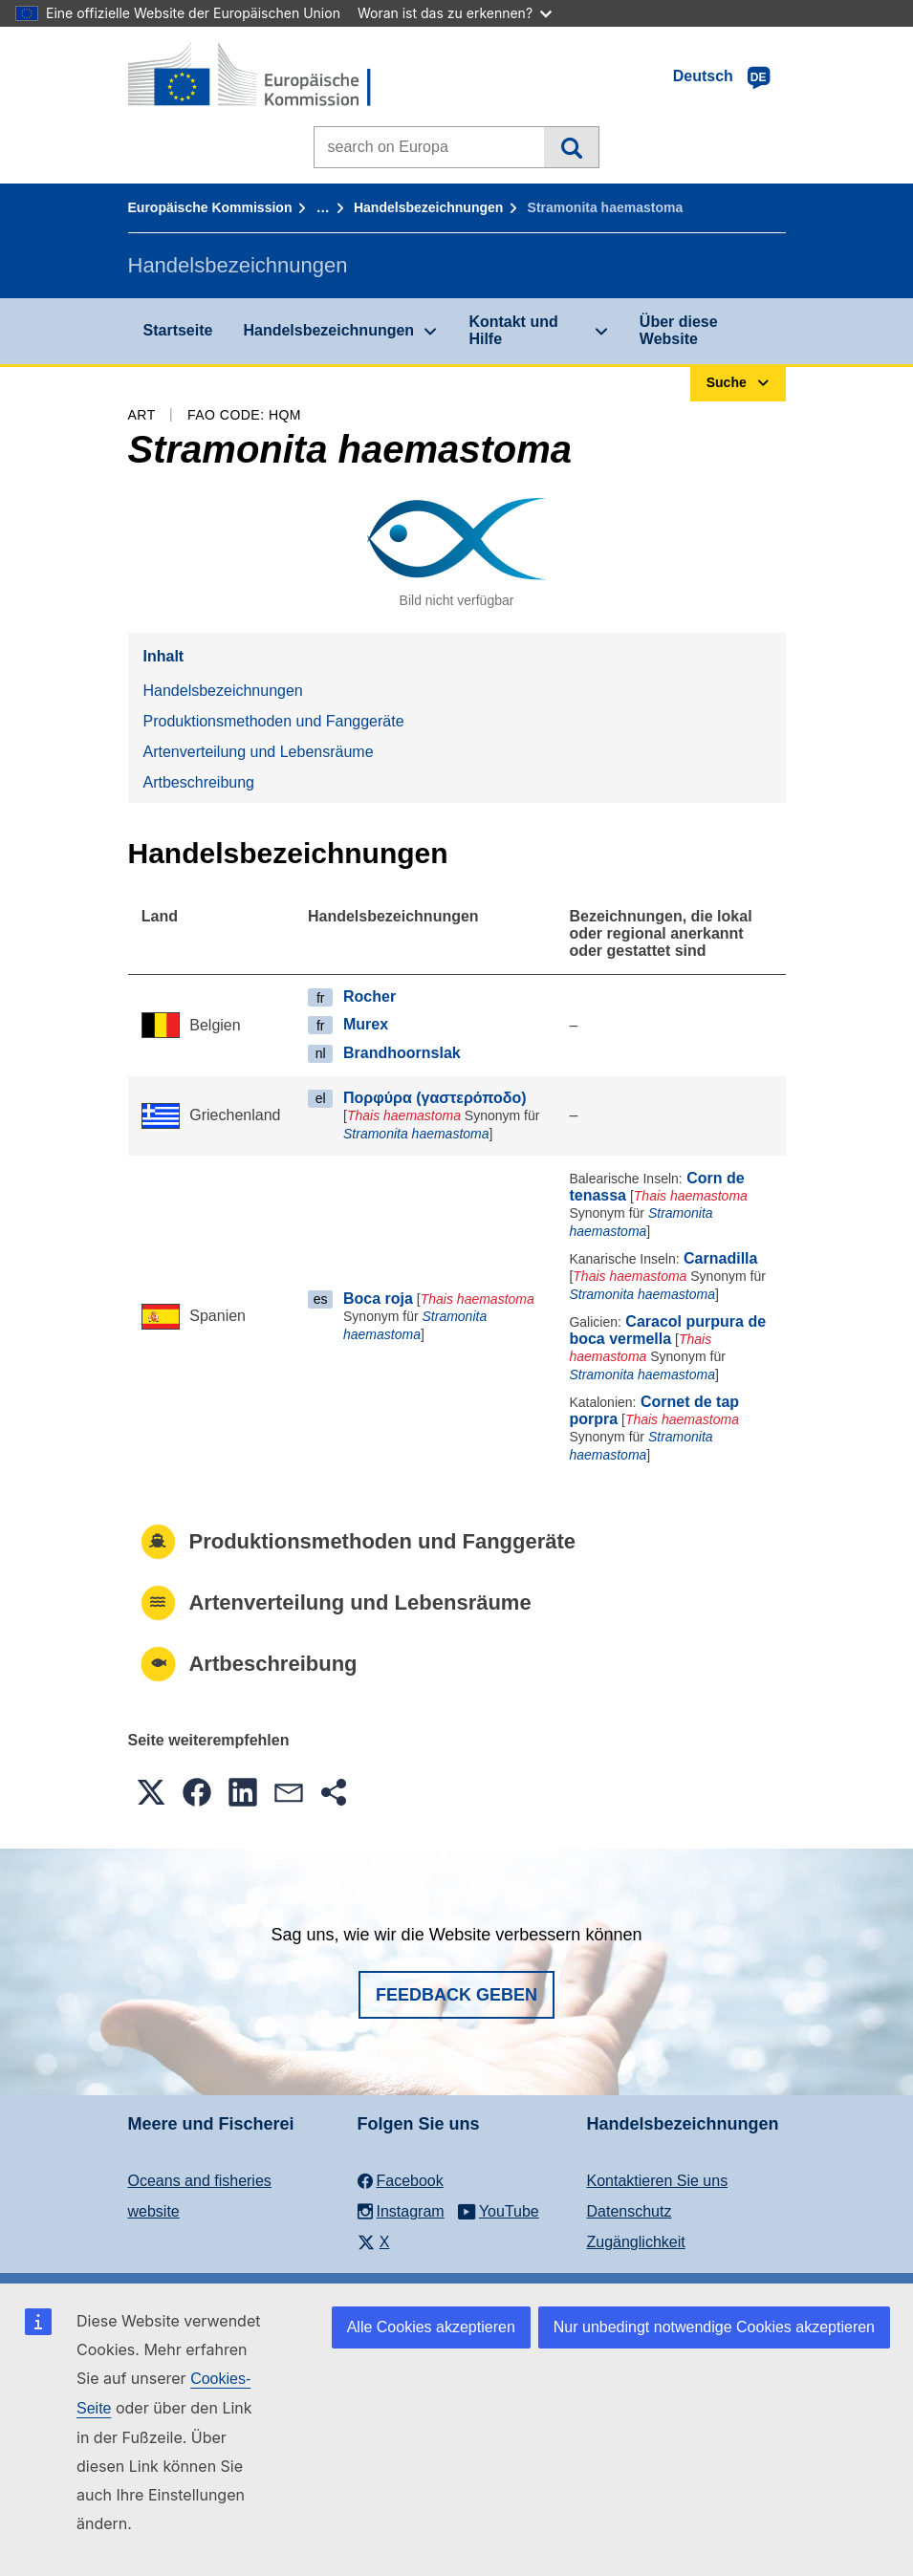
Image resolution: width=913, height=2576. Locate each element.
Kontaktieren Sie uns (657, 2181)
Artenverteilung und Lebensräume (258, 752)
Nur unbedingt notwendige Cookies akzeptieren (714, 2327)
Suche (571, 147)
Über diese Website (679, 330)
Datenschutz (629, 2211)
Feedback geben (456, 1994)
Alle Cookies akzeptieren (431, 2327)
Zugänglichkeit (636, 2242)
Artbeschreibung (199, 782)
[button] (151, 1792)
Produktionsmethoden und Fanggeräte (273, 721)
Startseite (178, 330)
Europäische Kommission (210, 207)
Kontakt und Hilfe (512, 330)
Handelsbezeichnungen (428, 207)
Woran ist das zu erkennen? (455, 13)
